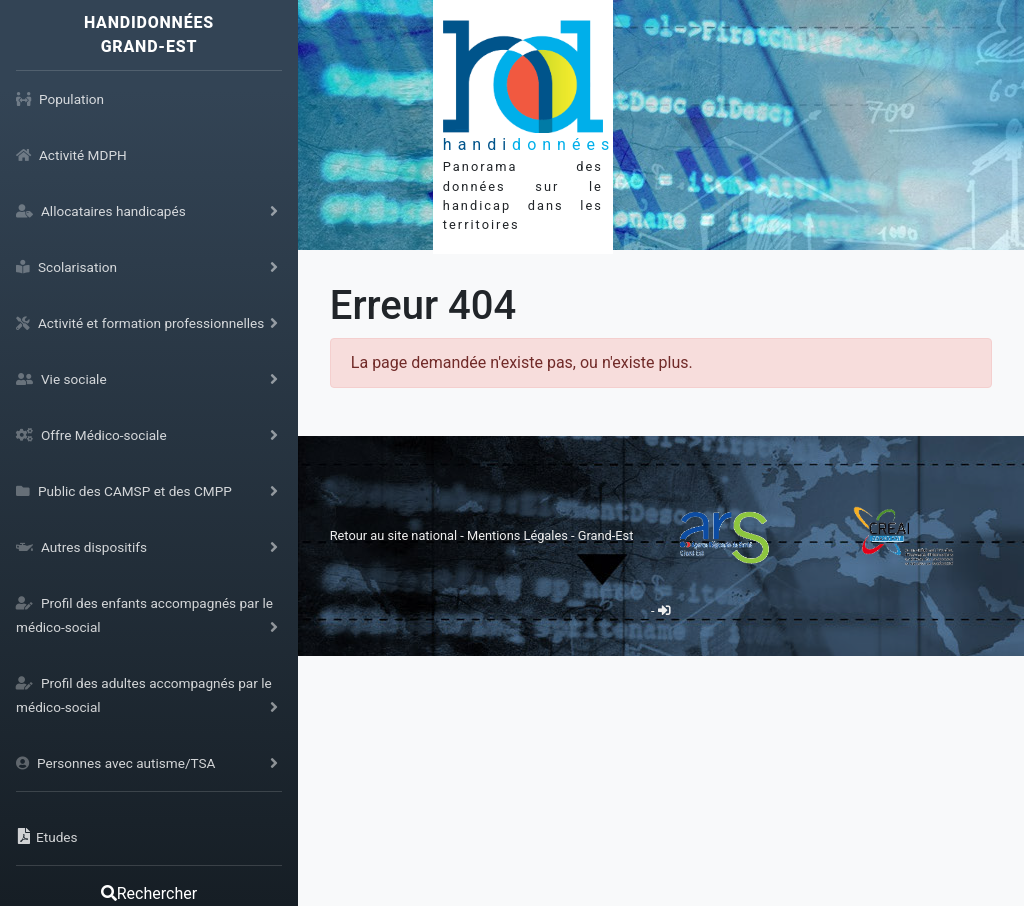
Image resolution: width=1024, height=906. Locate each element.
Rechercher (149, 893)
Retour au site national (393, 535)
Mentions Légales (519, 535)
